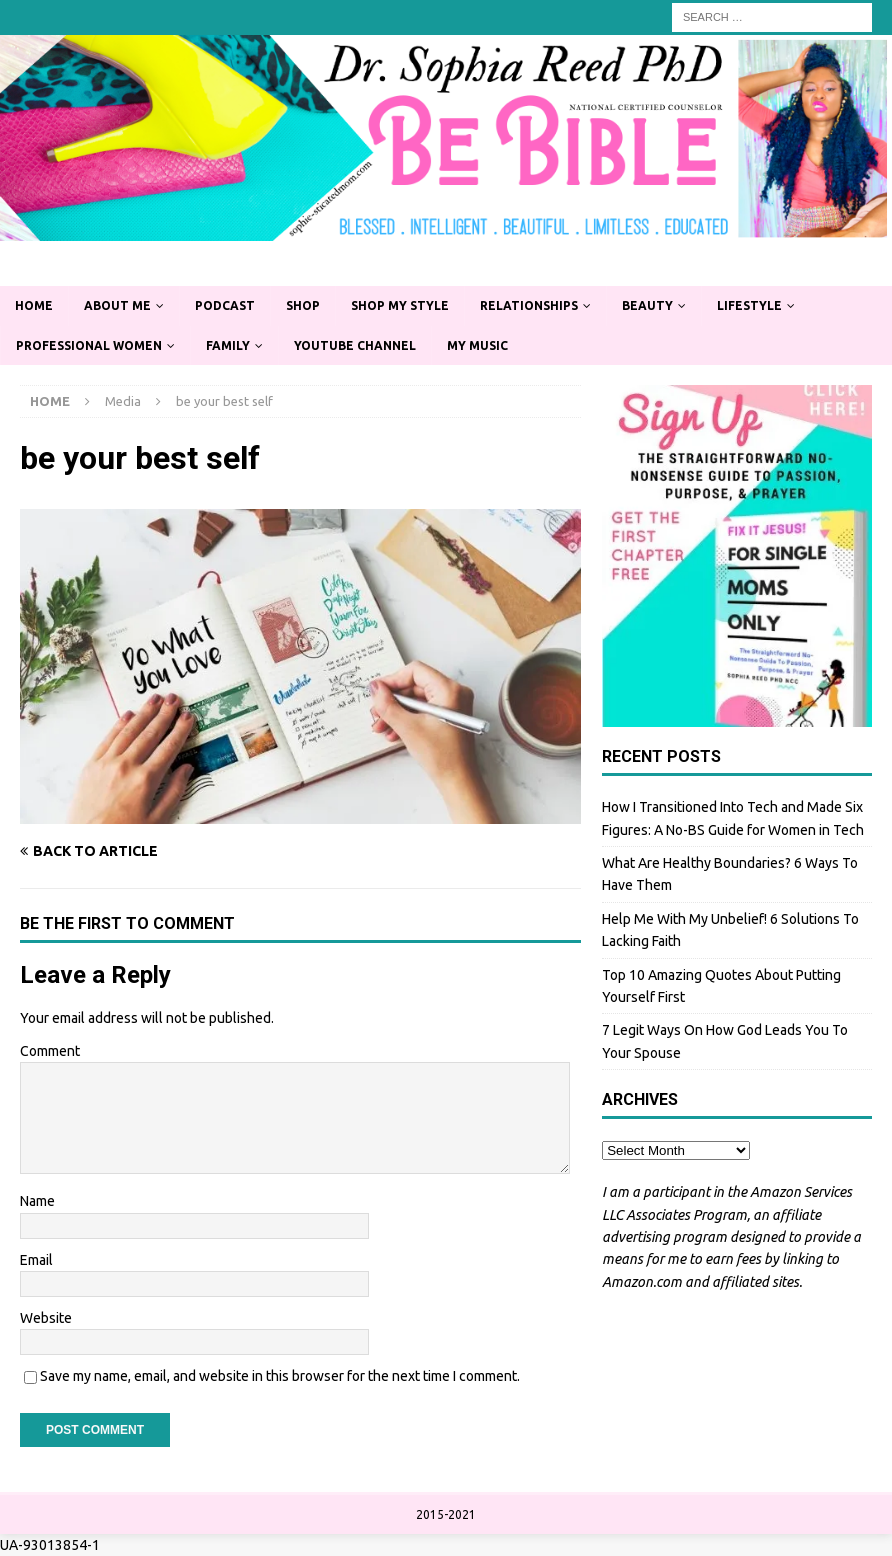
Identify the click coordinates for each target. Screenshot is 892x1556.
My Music (477, 345)
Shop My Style (400, 305)
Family (228, 345)
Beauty (647, 305)
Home (34, 305)
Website (46, 1318)
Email (36, 1260)
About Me (117, 305)
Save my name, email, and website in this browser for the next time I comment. (280, 1376)
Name (37, 1201)
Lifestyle (749, 305)
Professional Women (89, 345)
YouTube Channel (355, 345)
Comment (50, 1051)
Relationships (529, 305)
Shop (303, 305)
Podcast (225, 305)
